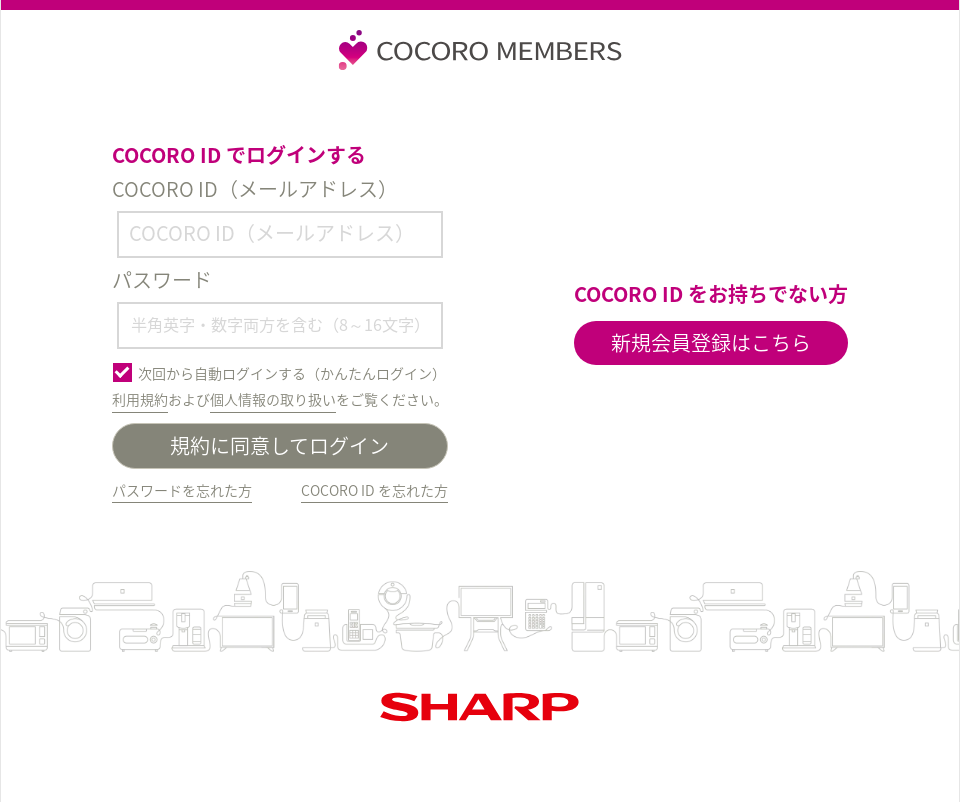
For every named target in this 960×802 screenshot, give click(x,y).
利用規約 (140, 399)
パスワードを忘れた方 (182, 490)
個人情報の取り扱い (273, 399)
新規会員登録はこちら (711, 342)
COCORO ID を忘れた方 (374, 490)
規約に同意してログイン (279, 445)
